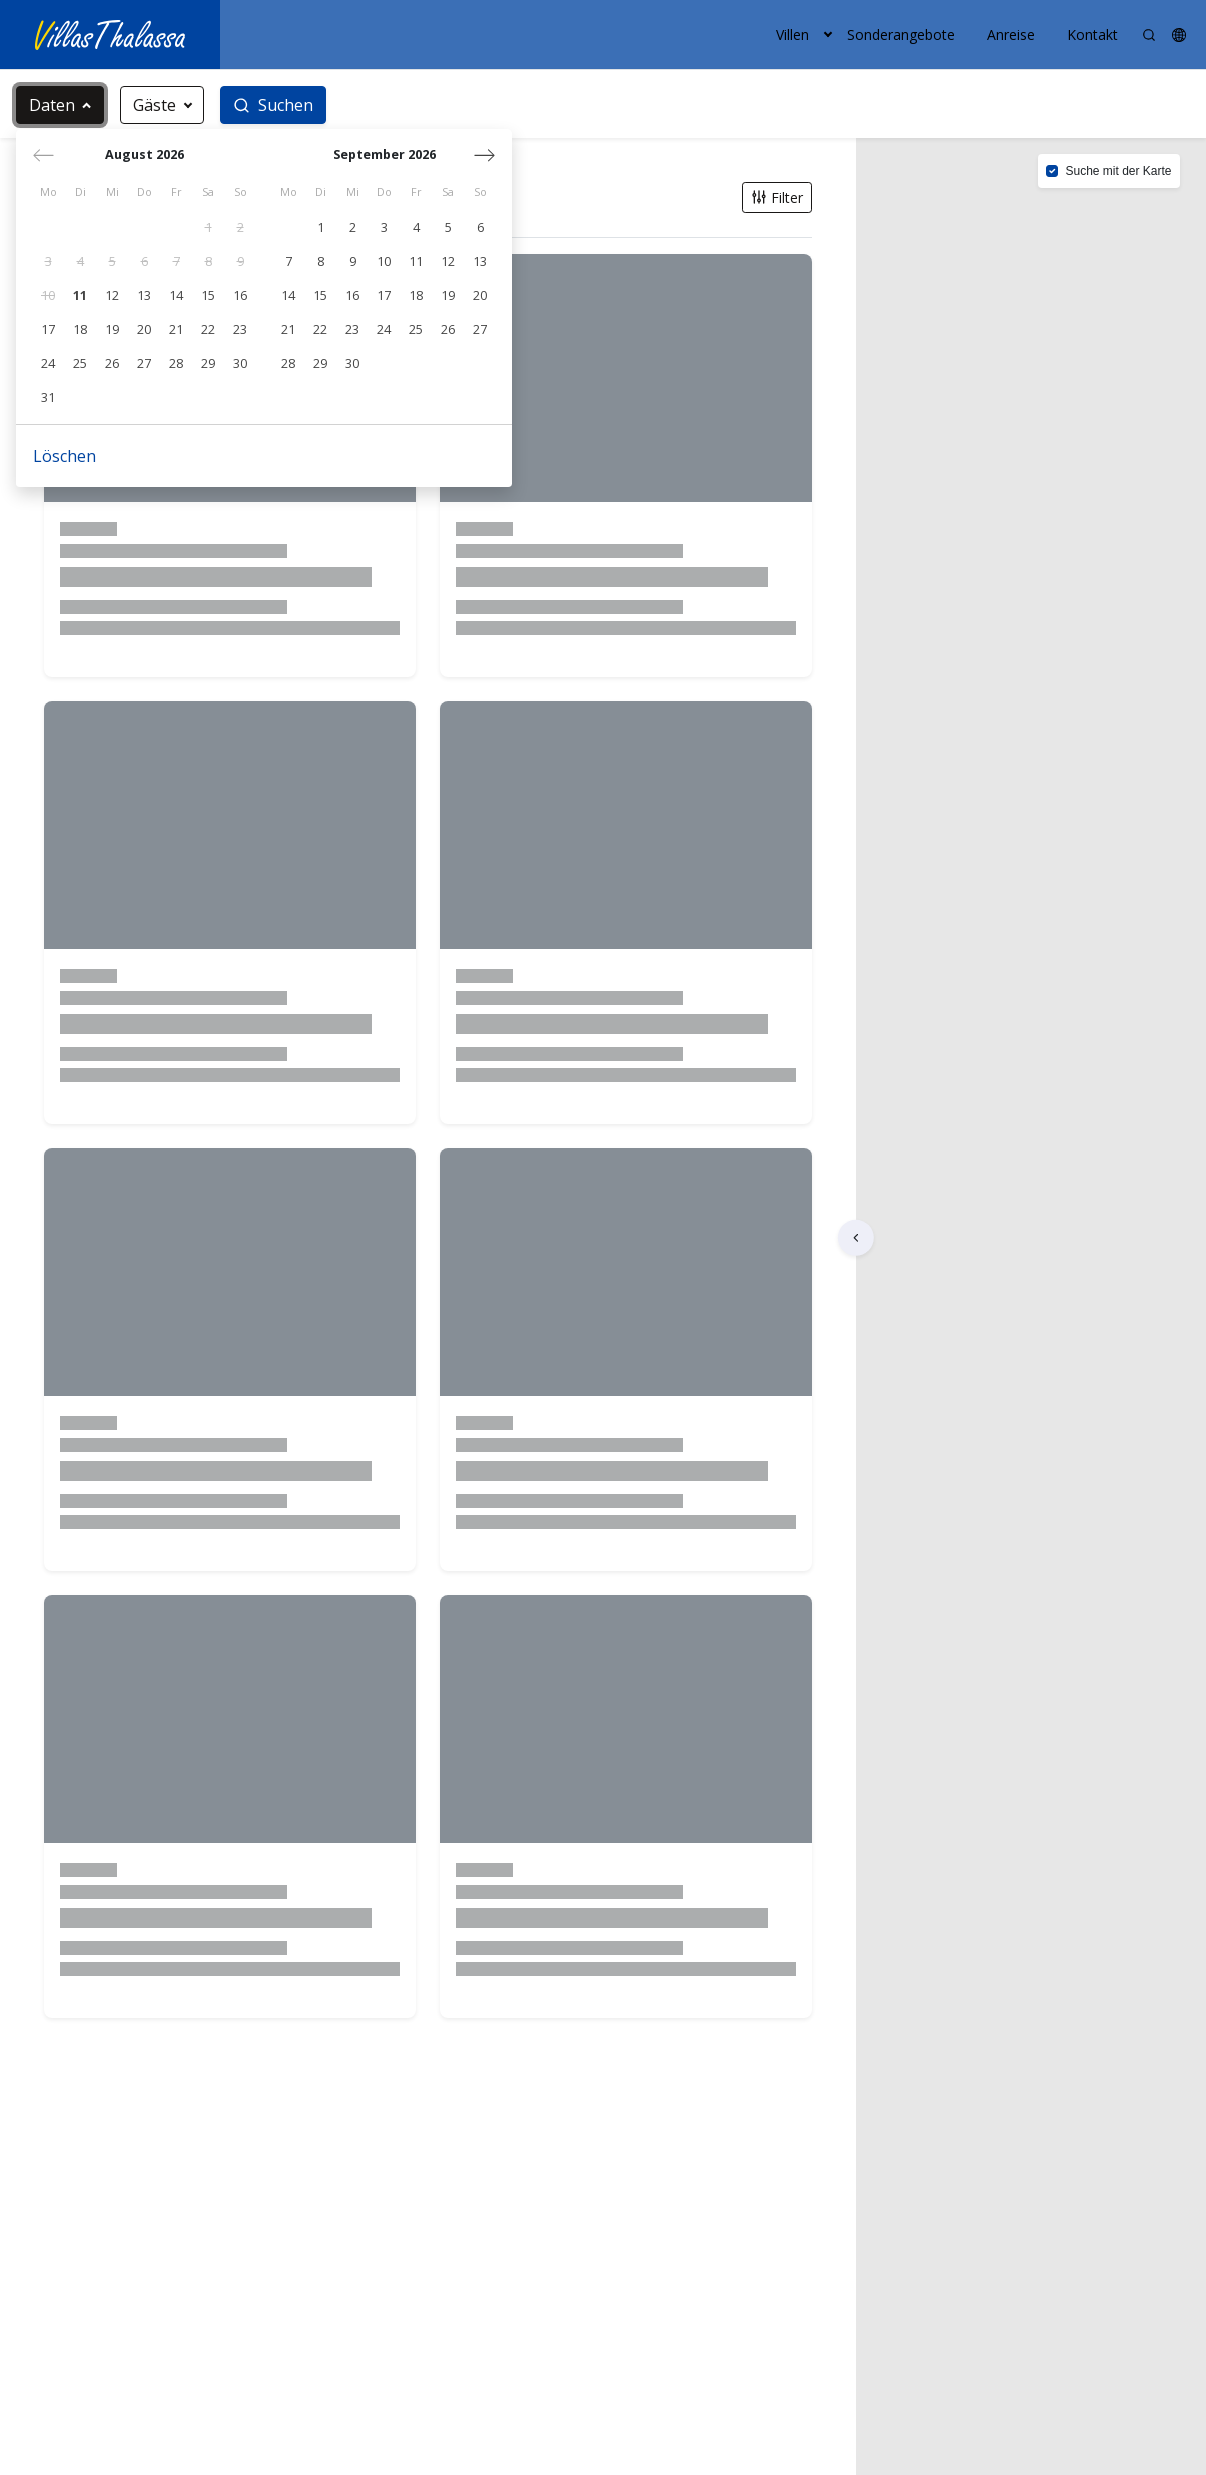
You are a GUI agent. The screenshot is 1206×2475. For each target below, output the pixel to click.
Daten (52, 105)
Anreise (1011, 34)
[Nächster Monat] (485, 157)
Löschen (65, 457)
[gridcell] (209, 229)
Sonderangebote (901, 34)
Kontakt (1092, 34)
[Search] (1149, 35)
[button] (828, 34)
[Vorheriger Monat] (44, 157)
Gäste (154, 105)
